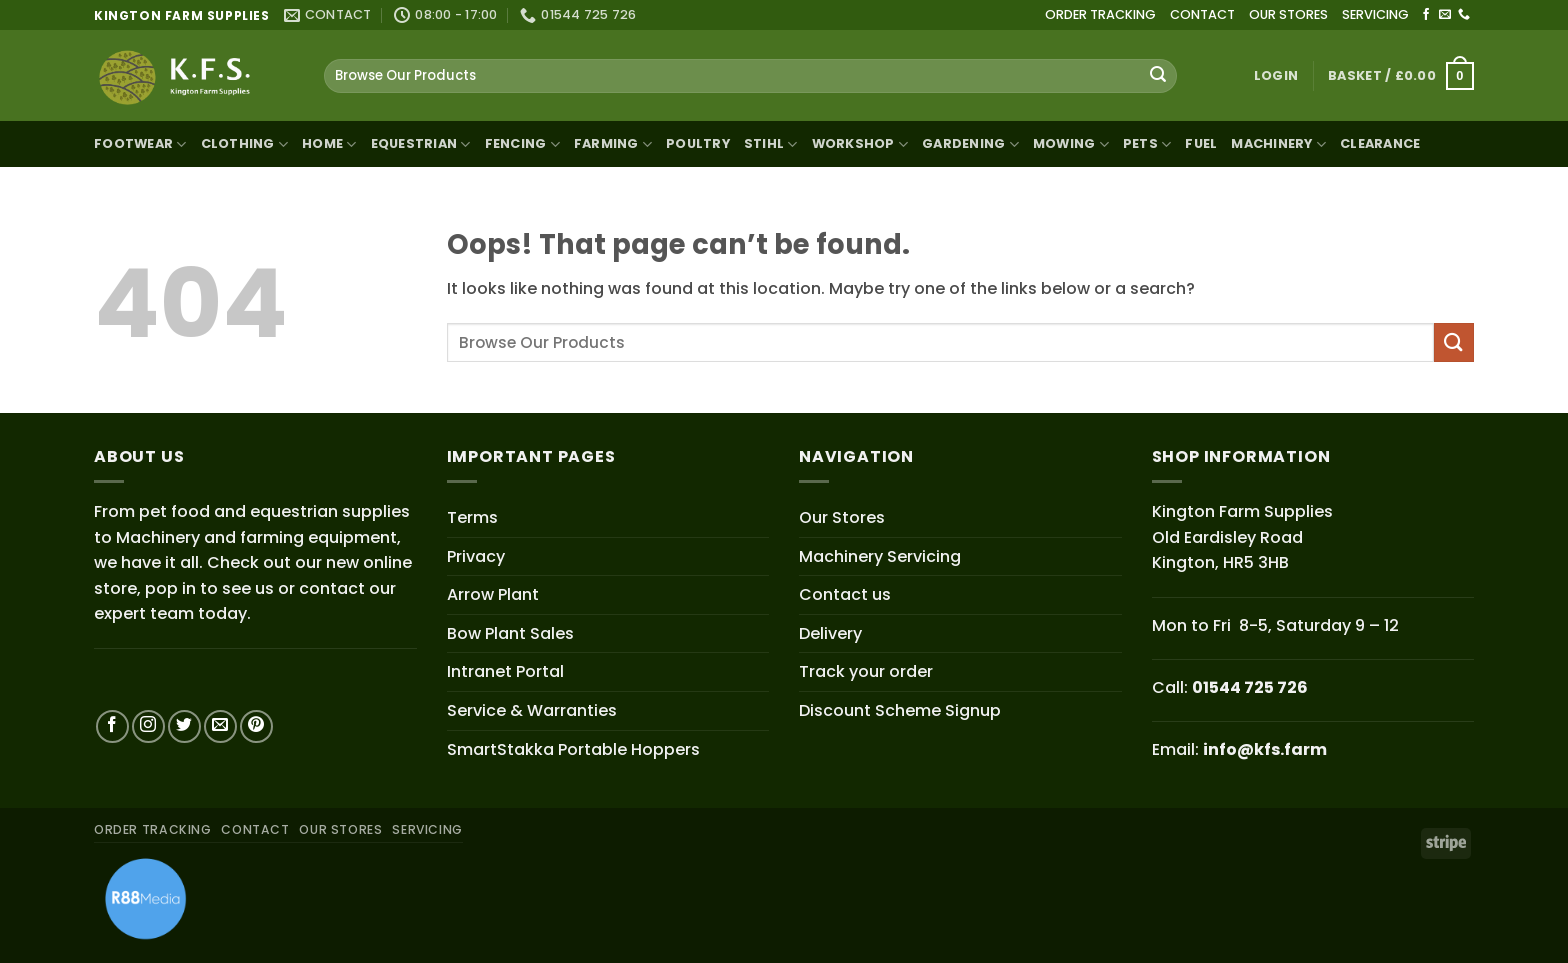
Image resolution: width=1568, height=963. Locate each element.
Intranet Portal (505, 671)
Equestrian (421, 144)
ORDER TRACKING (1100, 14)
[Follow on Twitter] (184, 726)
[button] (1276, 76)
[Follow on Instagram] (148, 726)
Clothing (245, 144)
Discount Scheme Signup (900, 710)
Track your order (866, 671)
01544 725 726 (1250, 687)
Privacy (476, 556)
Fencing (522, 144)
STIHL (771, 144)
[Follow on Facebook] (1426, 15)
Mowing (1071, 144)
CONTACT (1202, 14)
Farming (613, 144)
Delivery (830, 633)
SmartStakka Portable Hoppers (573, 749)
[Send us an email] (1445, 15)
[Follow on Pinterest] (256, 726)
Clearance (1380, 143)
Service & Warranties (532, 710)
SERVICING (1375, 14)
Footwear (140, 144)
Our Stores (842, 517)
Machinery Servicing (880, 556)
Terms (472, 517)
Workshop (860, 144)
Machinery (1278, 144)
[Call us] (1464, 15)
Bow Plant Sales (510, 633)
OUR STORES (1288, 14)
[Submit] (1158, 76)
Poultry (698, 143)
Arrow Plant (493, 594)
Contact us (845, 594)
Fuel (1201, 143)
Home (329, 144)
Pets (1147, 144)
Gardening (970, 144)
